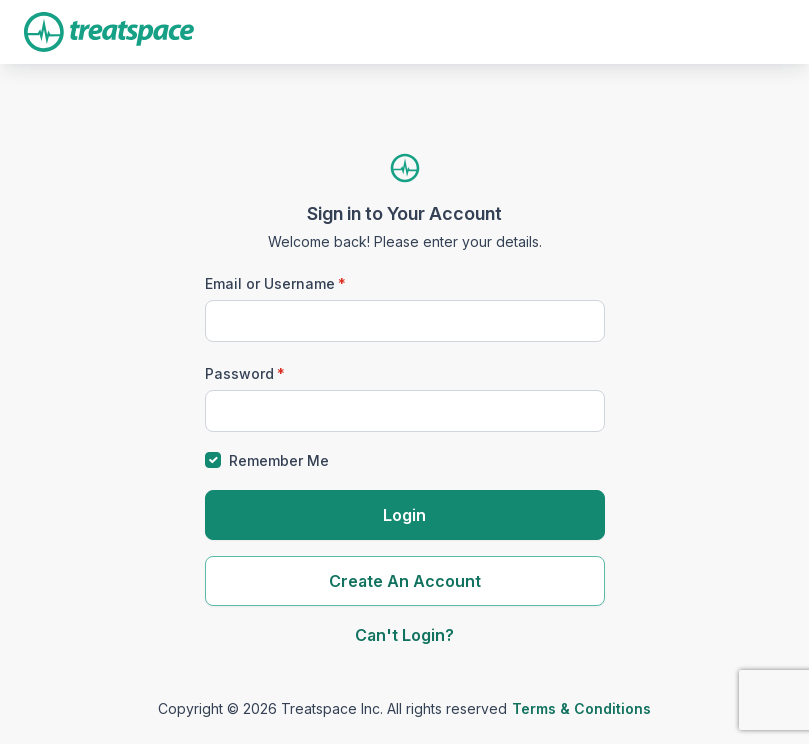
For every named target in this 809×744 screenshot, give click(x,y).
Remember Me (279, 460)
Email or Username (270, 283)
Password (239, 373)
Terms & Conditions (581, 708)
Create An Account (405, 581)
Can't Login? (404, 635)
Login (404, 515)
